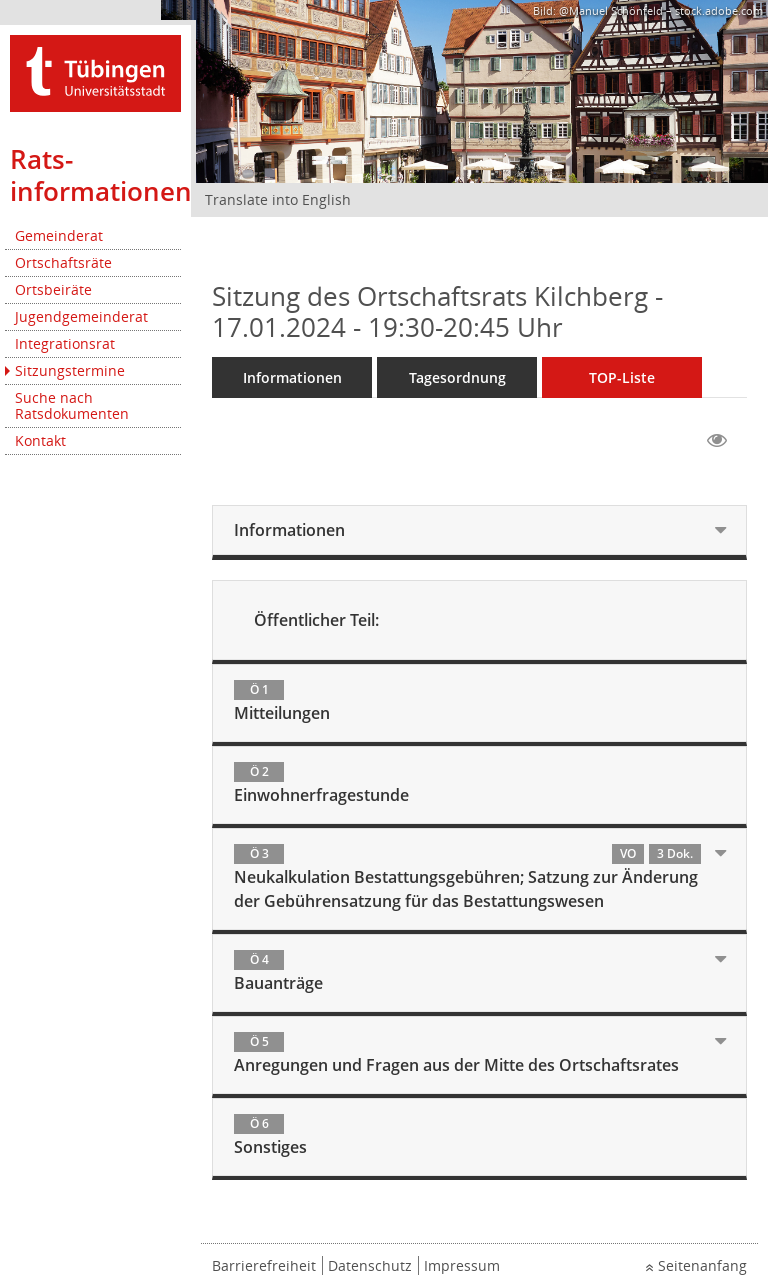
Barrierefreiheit (264, 1265)
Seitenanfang (702, 1265)
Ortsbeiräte (53, 289)
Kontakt (40, 440)
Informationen (292, 377)
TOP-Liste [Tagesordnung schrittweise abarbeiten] (622, 377)
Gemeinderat (59, 235)
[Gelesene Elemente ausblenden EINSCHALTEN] (717, 441)
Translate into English (278, 199)
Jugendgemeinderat (81, 316)
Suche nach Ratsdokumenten (72, 405)
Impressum (462, 1265)
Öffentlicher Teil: (316, 620)
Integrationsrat (65, 343)
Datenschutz (370, 1265)
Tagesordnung (457, 377)
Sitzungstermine (70, 370)
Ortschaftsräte (63, 262)
